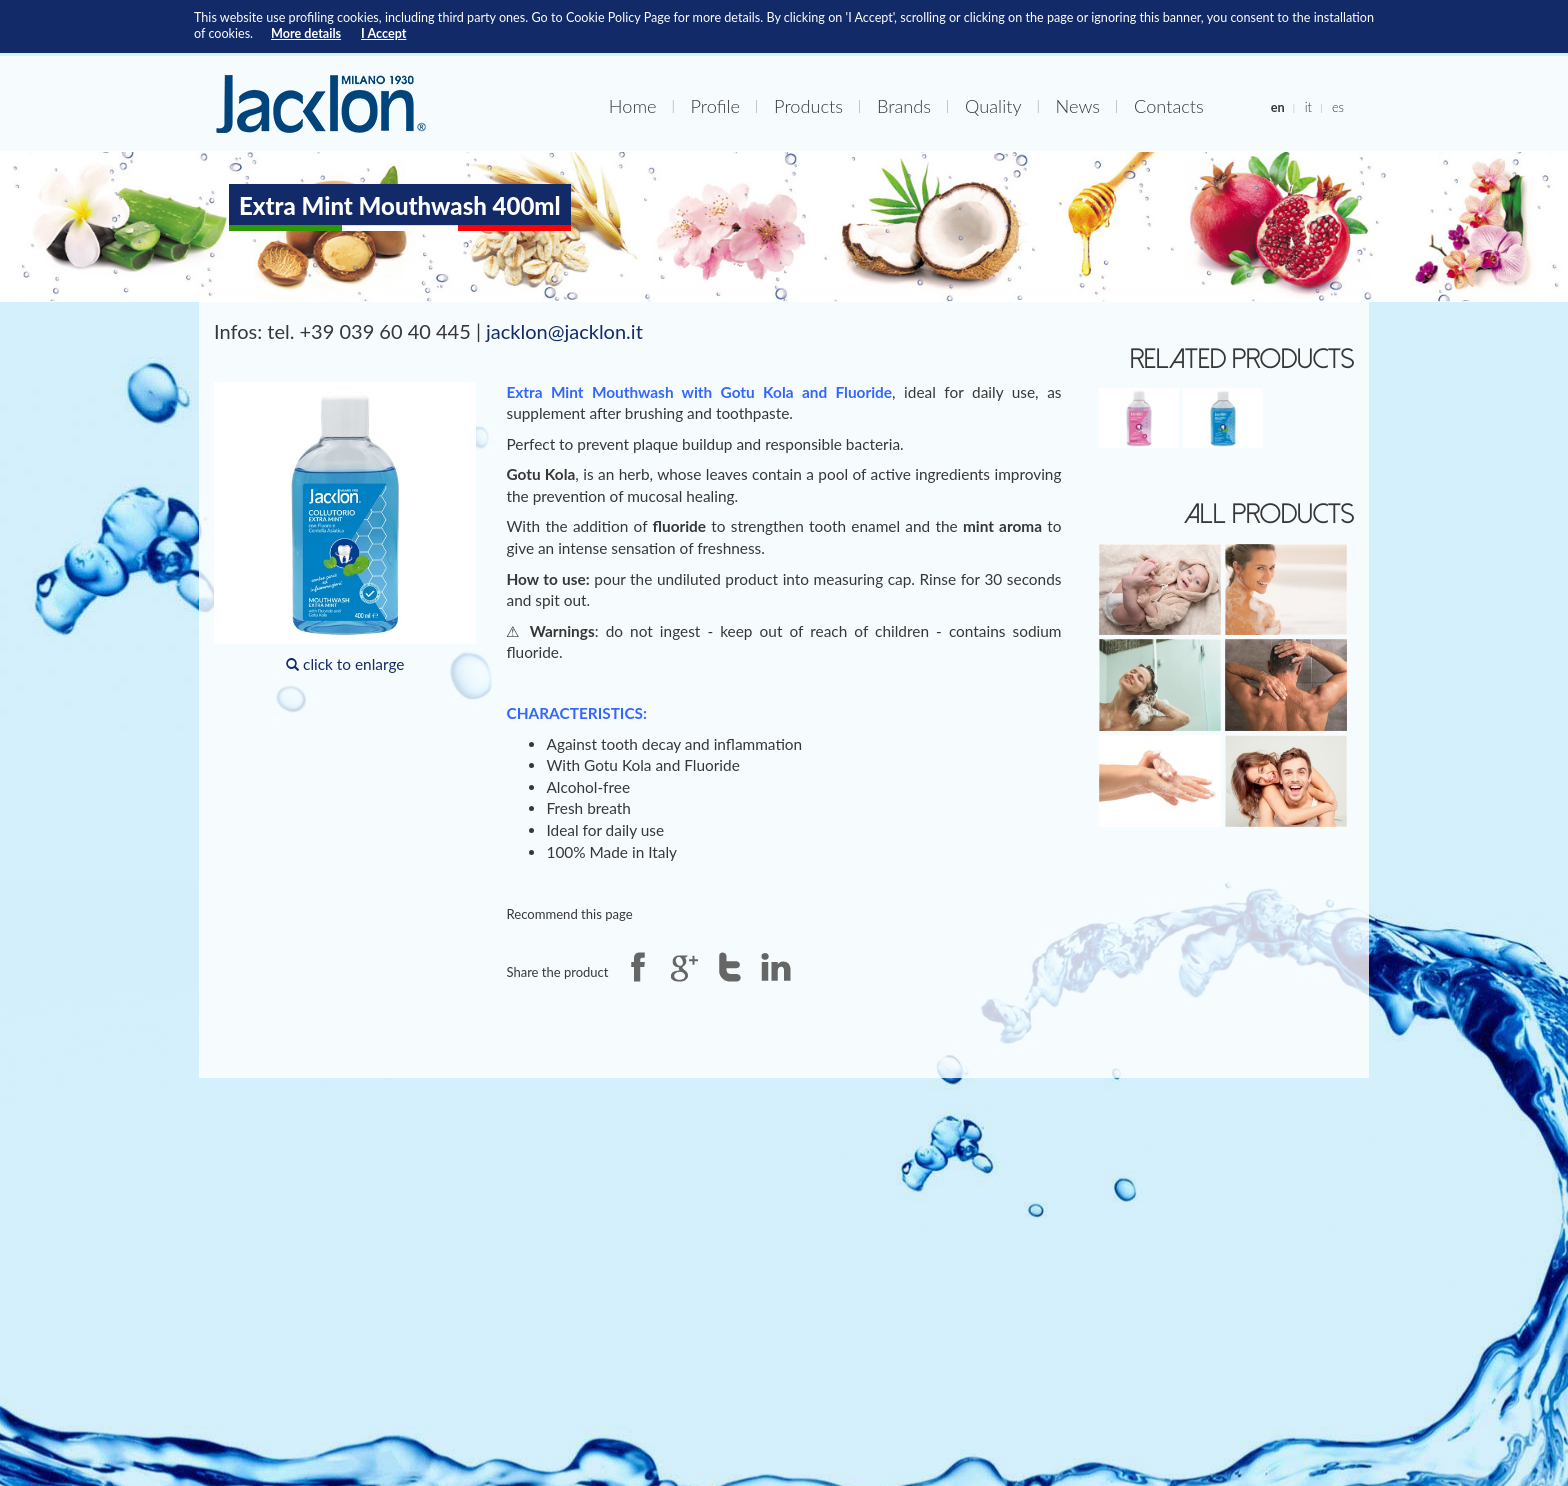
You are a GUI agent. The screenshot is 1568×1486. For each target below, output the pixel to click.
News (1078, 106)
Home (633, 106)
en (1278, 107)
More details (306, 33)
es (1338, 107)
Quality (993, 106)
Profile (716, 106)
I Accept (383, 33)
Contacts (1169, 106)
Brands (904, 106)
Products (808, 106)
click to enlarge (345, 527)
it (1308, 107)
